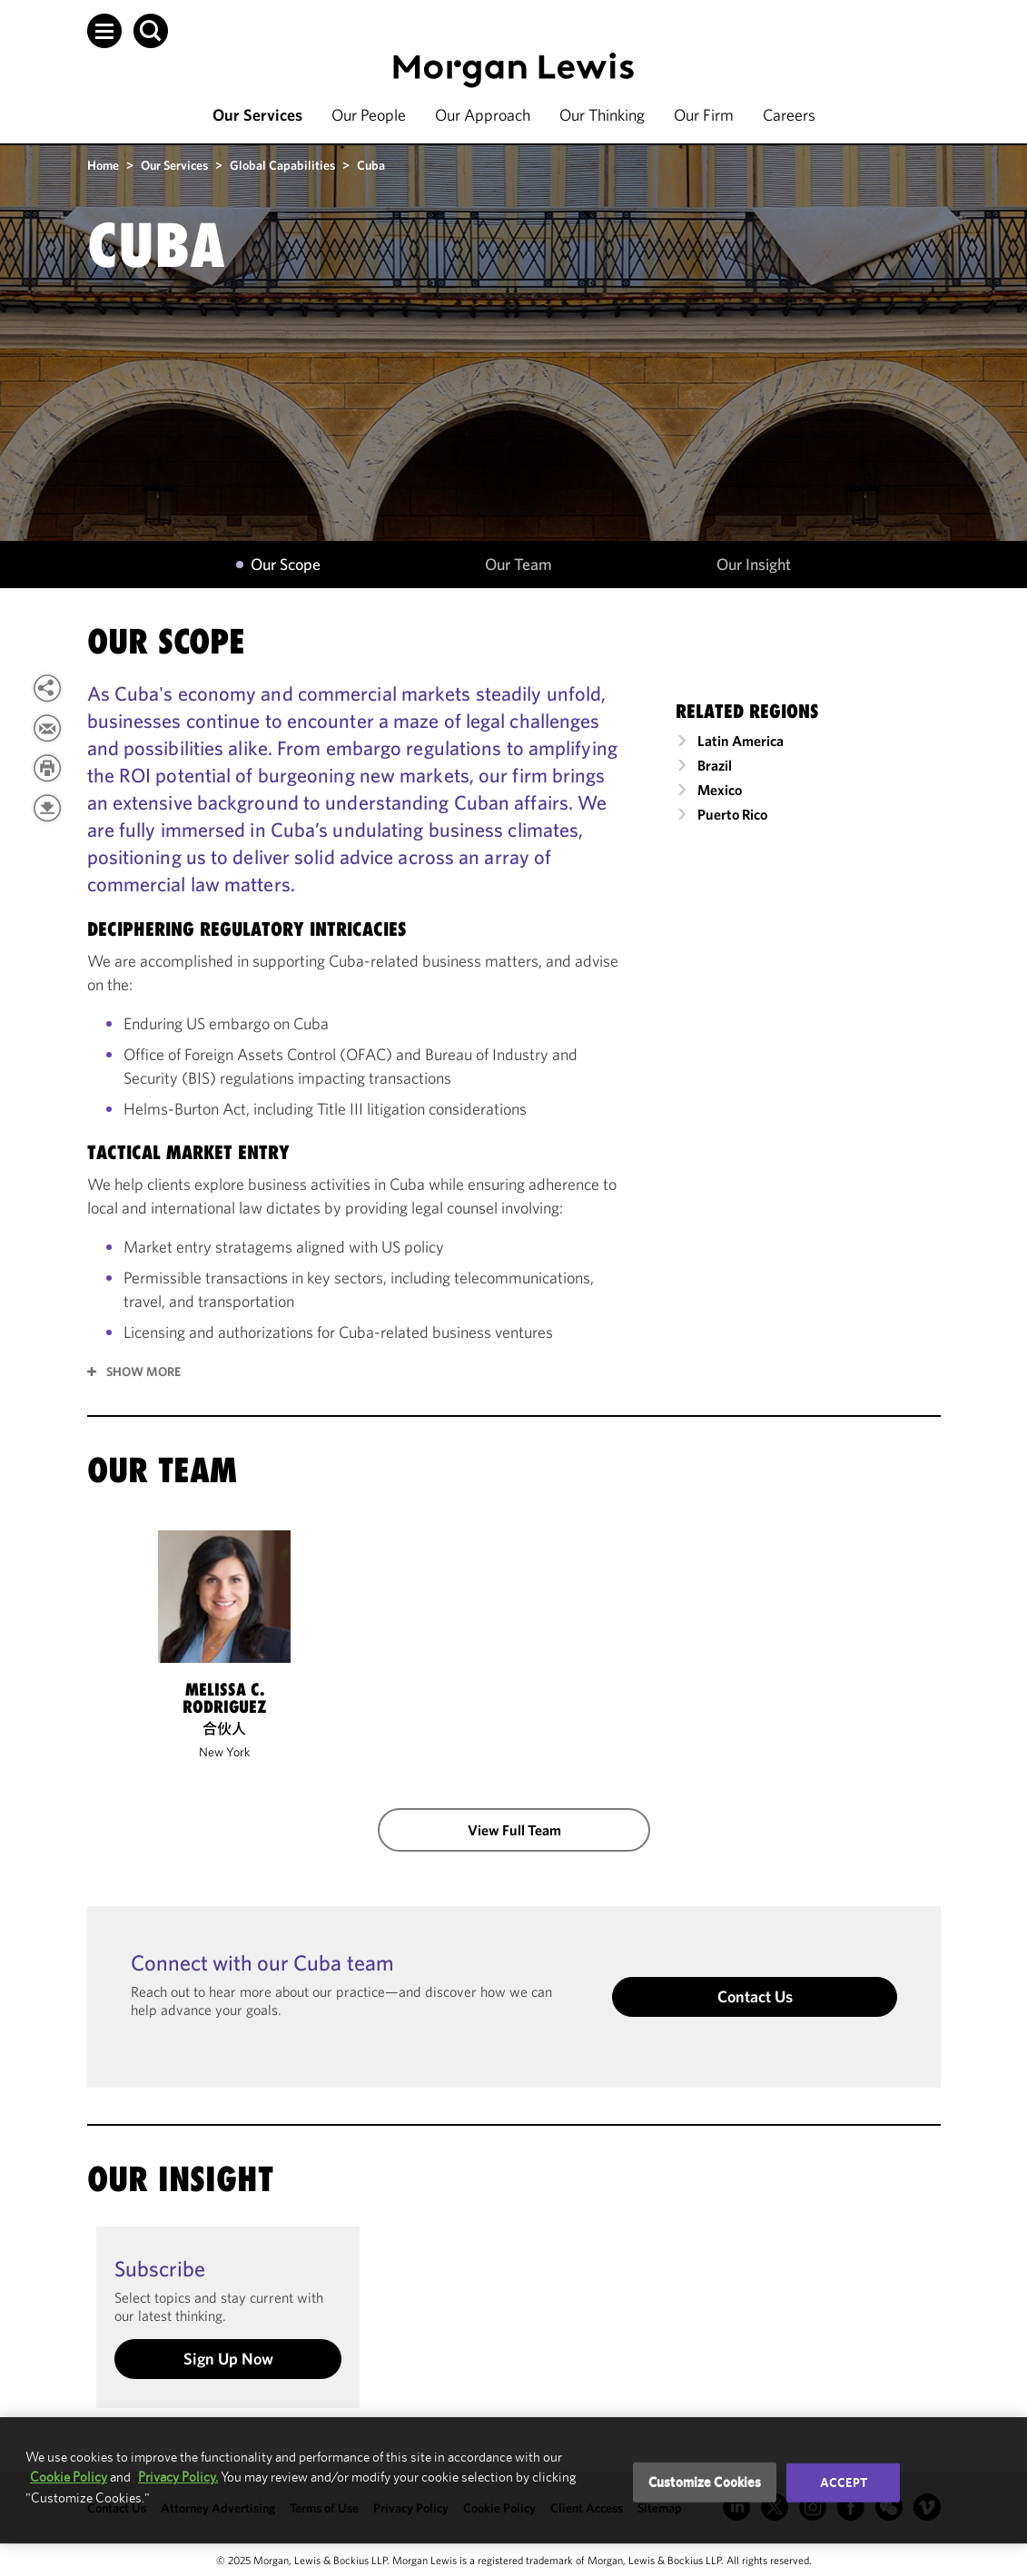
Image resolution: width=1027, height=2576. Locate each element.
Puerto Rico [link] (732, 814)
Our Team (518, 565)
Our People (368, 114)
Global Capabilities (282, 165)
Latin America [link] (740, 741)
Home (103, 165)
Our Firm (704, 114)
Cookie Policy (68, 2476)
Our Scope (286, 565)
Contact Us (754, 1996)
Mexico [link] (719, 790)
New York (224, 1752)
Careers (789, 114)
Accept (843, 2482)
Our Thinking (602, 114)
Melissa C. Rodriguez (224, 1698)
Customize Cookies (705, 2482)
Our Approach (482, 114)
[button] (104, 31)
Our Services (257, 114)
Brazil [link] (714, 765)
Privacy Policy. (178, 2476)
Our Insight (753, 565)
